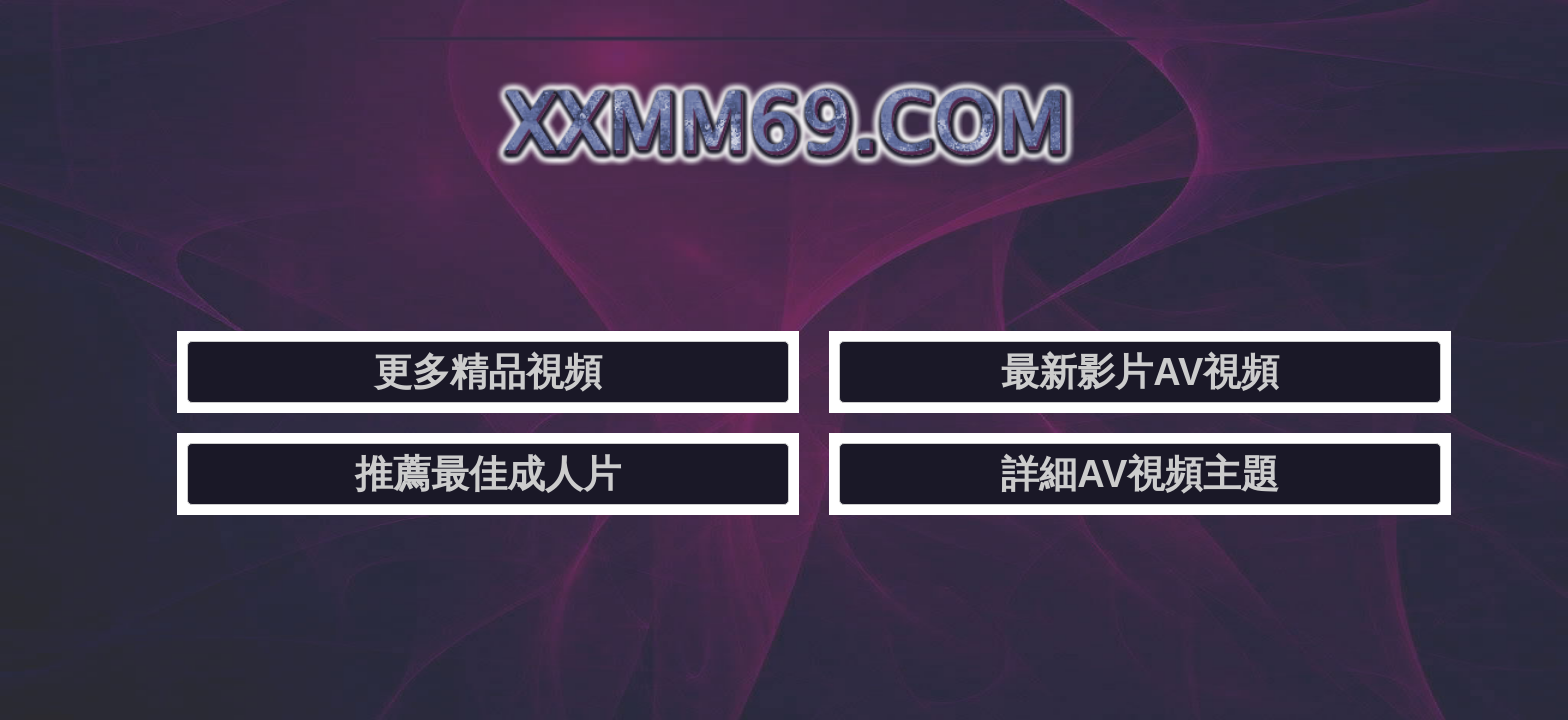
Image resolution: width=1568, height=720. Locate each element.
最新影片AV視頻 (672, 235)
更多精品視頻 (400, 235)
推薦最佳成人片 (945, 235)
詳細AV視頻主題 (1217, 235)
